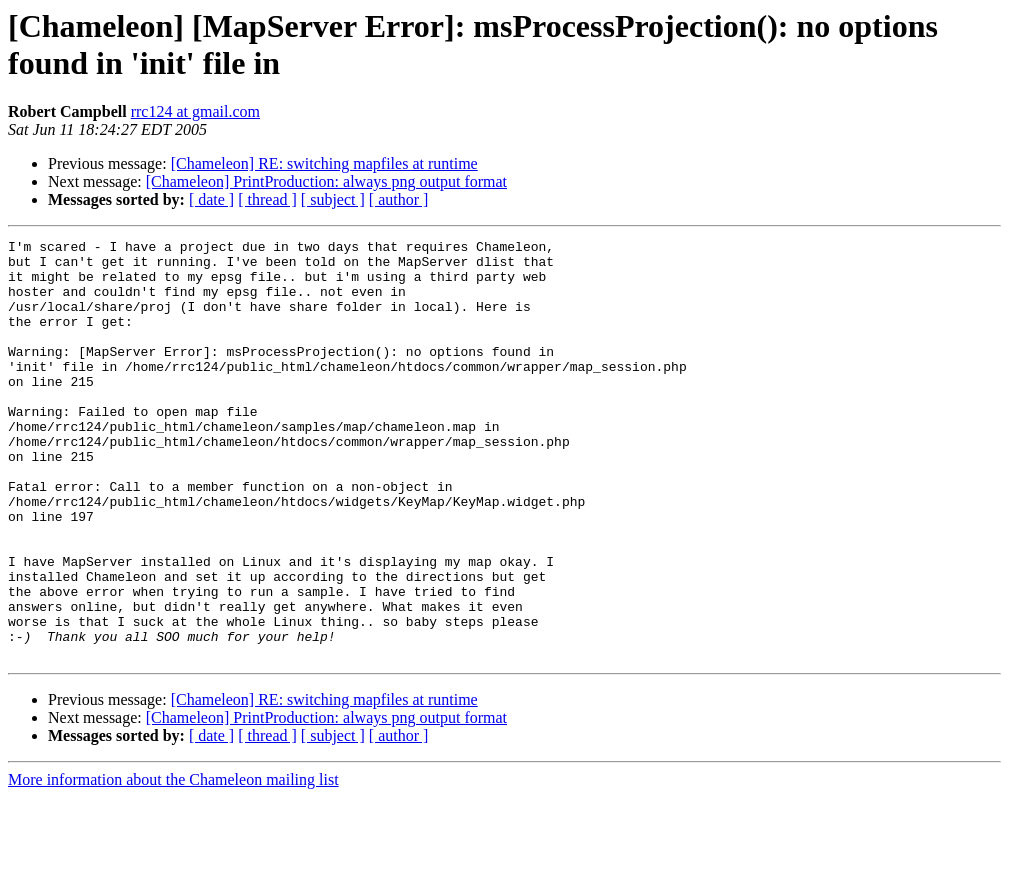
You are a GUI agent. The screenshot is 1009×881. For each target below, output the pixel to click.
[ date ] (211, 199)
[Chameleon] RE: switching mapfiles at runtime (324, 163)
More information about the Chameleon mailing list (173, 863)
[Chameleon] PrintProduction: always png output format (326, 181)
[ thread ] (267, 199)
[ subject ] (333, 199)
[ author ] (399, 199)
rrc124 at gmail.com (195, 111)
